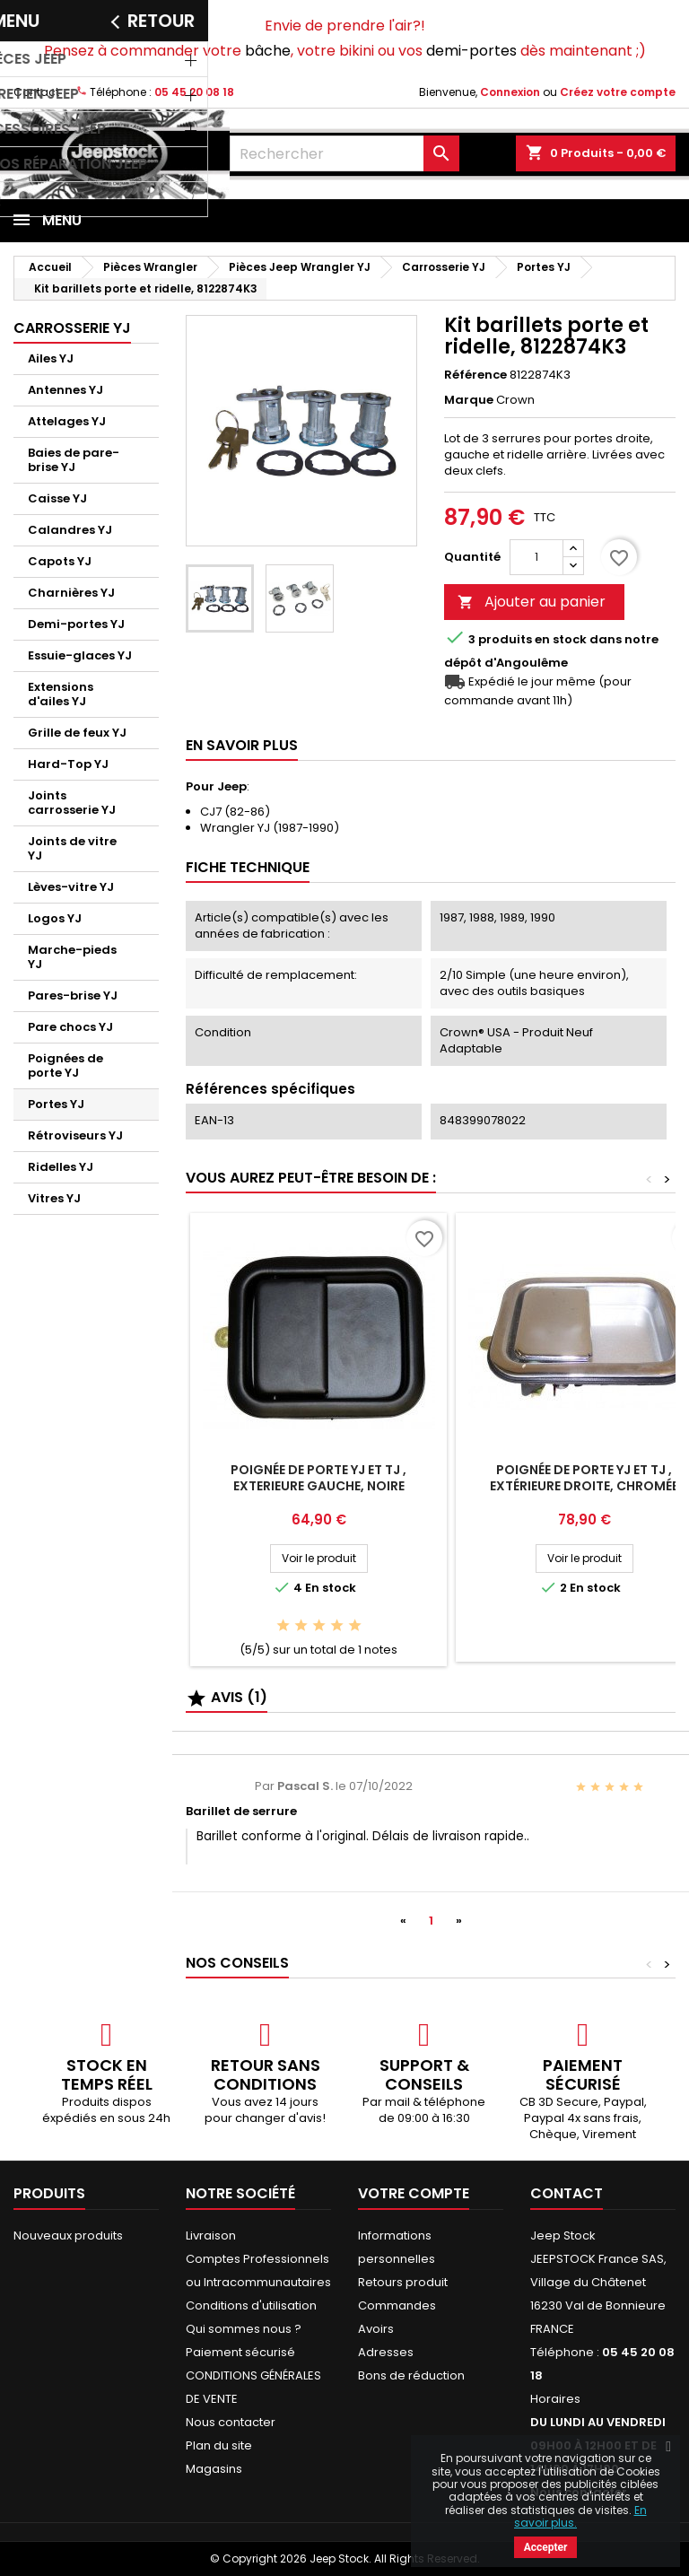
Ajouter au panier (532, 601)
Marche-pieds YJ (72, 957)
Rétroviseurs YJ (75, 1135)
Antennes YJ (65, 389)
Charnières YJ (71, 592)
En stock (561, 640)
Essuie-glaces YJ (80, 655)
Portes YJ (56, 1104)
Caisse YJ (57, 498)
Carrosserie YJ (72, 328)
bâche (268, 50)
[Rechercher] (344, 153)
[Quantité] (536, 557)
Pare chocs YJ (70, 1026)
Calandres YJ (70, 529)
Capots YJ (60, 561)
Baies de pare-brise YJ (73, 460)
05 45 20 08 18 (194, 92)
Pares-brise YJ (73, 995)
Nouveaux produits (68, 2235)
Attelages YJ (67, 421)
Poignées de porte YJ (65, 1065)
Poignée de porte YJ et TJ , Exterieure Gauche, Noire (318, 1478)
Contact (36, 92)
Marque (468, 400)
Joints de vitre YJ (72, 848)
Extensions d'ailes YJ (60, 694)
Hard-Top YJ (68, 764)
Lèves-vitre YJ (71, 886)
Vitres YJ (54, 1198)
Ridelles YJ (60, 1166)
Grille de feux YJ (77, 732)
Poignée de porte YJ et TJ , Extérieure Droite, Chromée (584, 1478)
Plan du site (219, 2445)
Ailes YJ (51, 358)
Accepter (546, 2547)
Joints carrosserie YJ (72, 802)
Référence (475, 375)
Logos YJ (55, 918)
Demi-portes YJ (76, 624)
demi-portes (471, 50)
